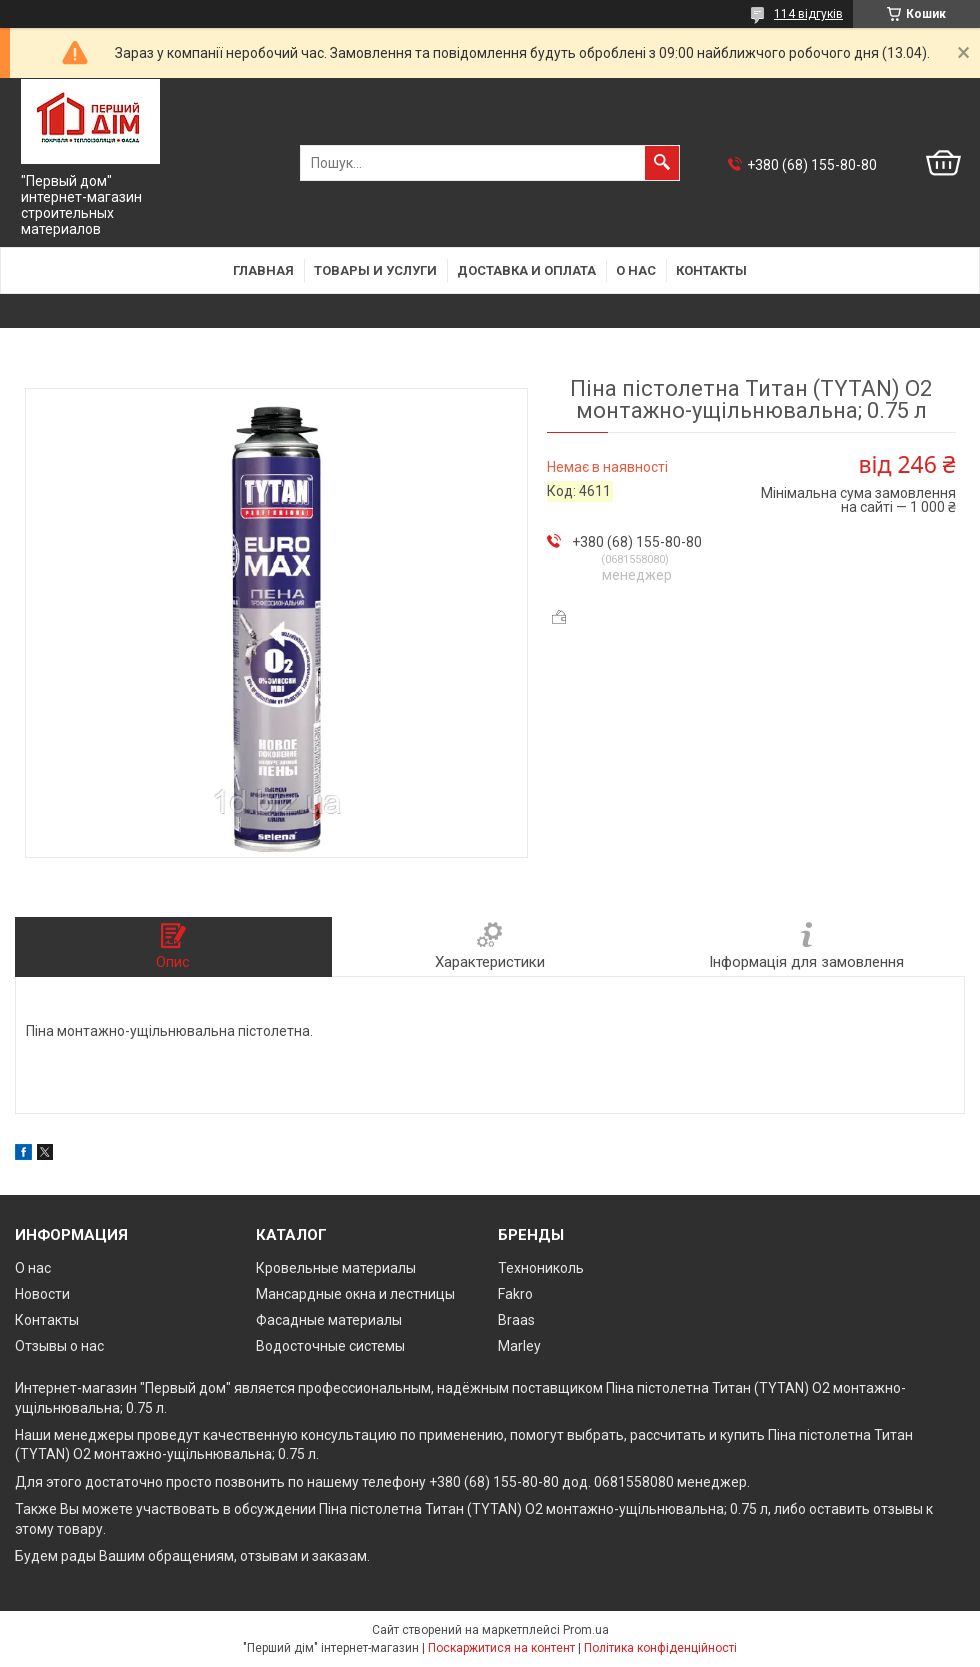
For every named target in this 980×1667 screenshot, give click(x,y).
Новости (42, 1294)
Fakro (515, 1294)
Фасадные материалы (329, 1320)
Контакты (711, 270)
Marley (519, 1346)
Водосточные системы (330, 1346)
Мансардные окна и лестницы (355, 1294)
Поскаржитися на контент (501, 1648)
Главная (263, 270)
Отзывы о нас (59, 1346)
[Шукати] (662, 163)
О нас (636, 270)
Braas (516, 1320)
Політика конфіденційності (660, 1648)
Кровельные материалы (336, 1268)
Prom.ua (586, 1630)
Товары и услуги (375, 270)
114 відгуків (808, 14)
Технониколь (541, 1268)
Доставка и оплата (526, 270)
